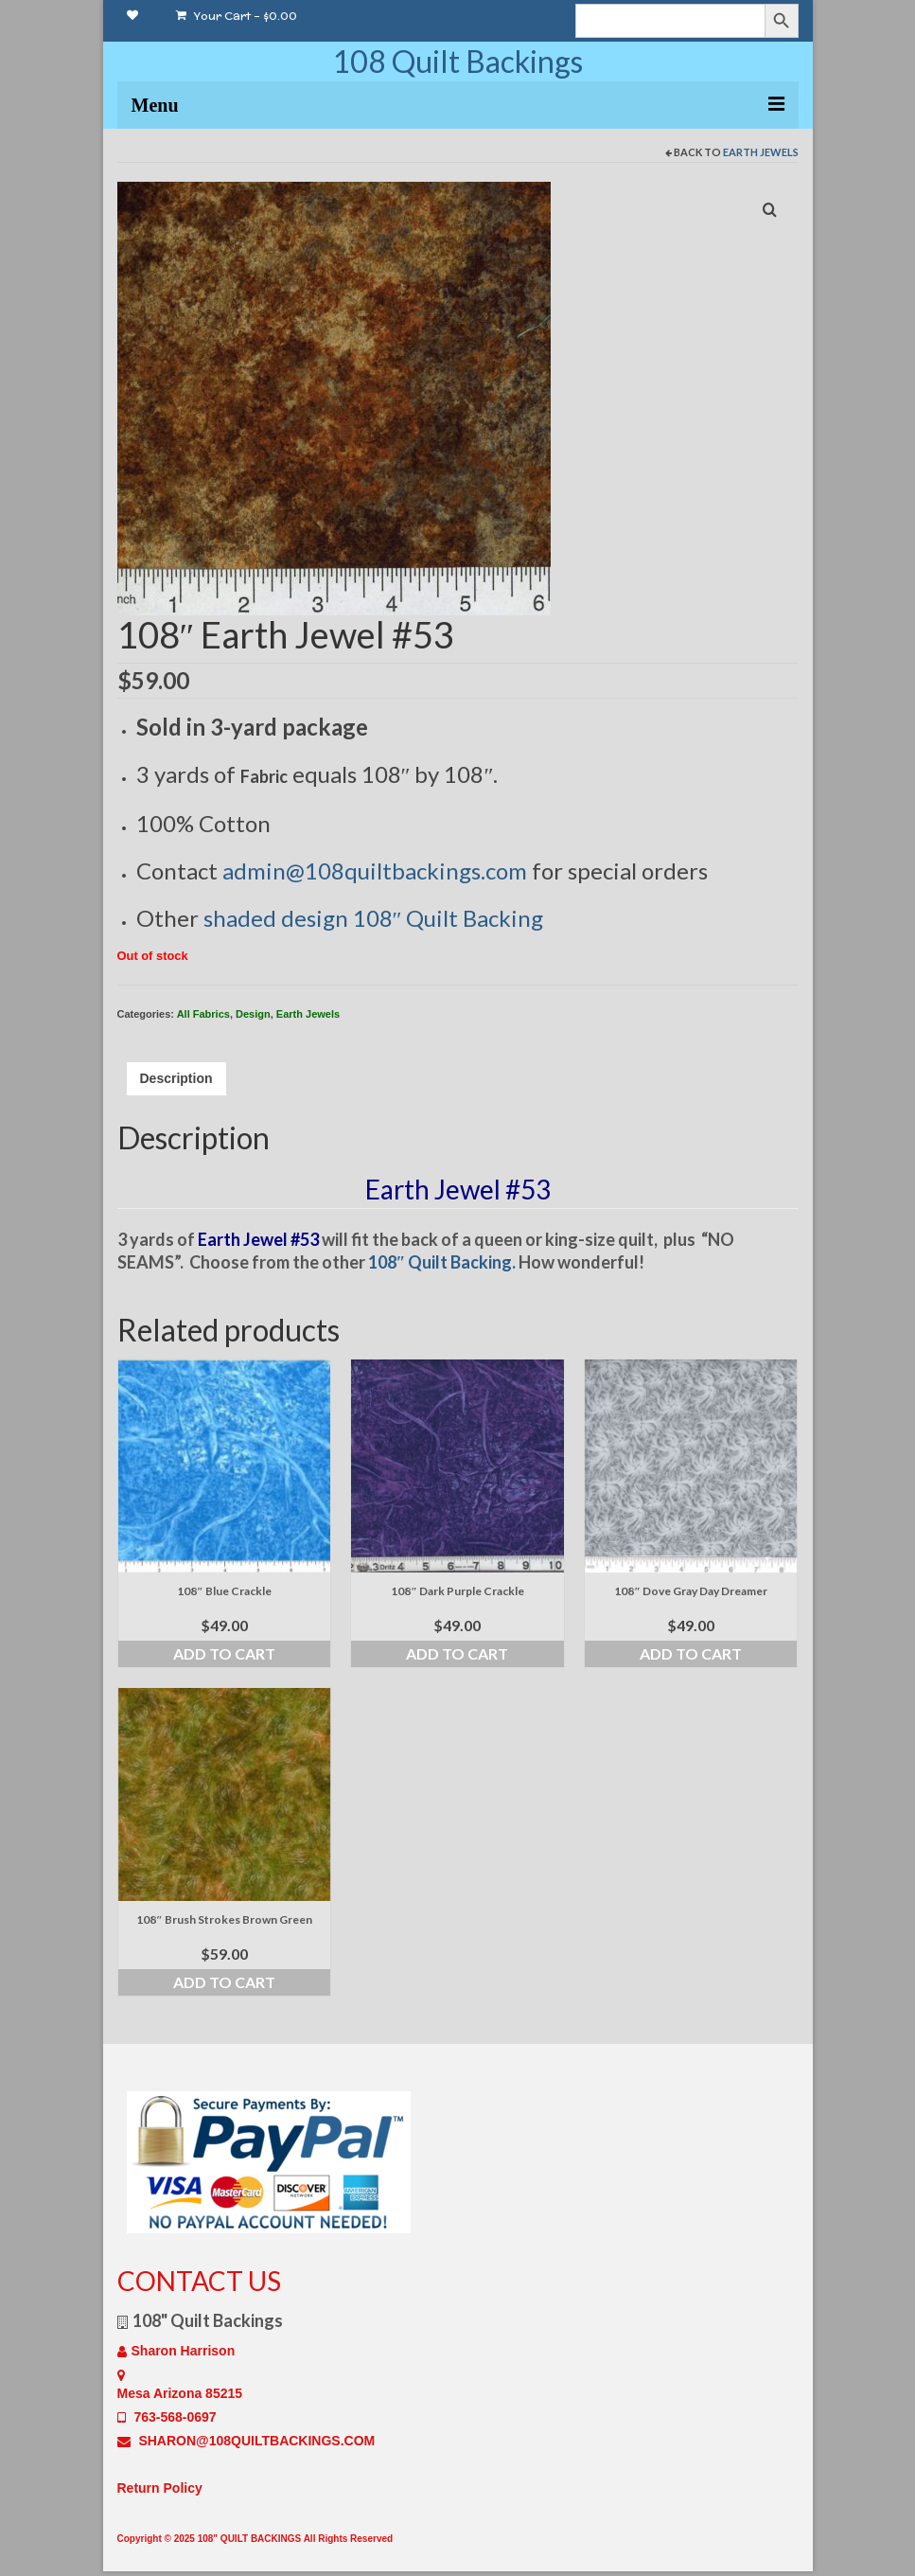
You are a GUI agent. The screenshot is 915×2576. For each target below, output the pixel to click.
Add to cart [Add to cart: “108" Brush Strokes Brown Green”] (224, 1982)
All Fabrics (203, 1014)
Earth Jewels (761, 152)
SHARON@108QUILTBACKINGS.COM (246, 2440)
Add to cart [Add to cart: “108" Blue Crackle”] (224, 1653)
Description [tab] (176, 1078)
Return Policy (159, 2488)
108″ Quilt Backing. (442, 1262)
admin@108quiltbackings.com (374, 870)
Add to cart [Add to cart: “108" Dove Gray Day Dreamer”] (691, 1653)
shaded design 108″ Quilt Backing (373, 918)
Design (253, 1014)
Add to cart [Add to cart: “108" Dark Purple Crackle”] (457, 1653)
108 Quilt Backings (457, 61)
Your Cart (236, 16)
